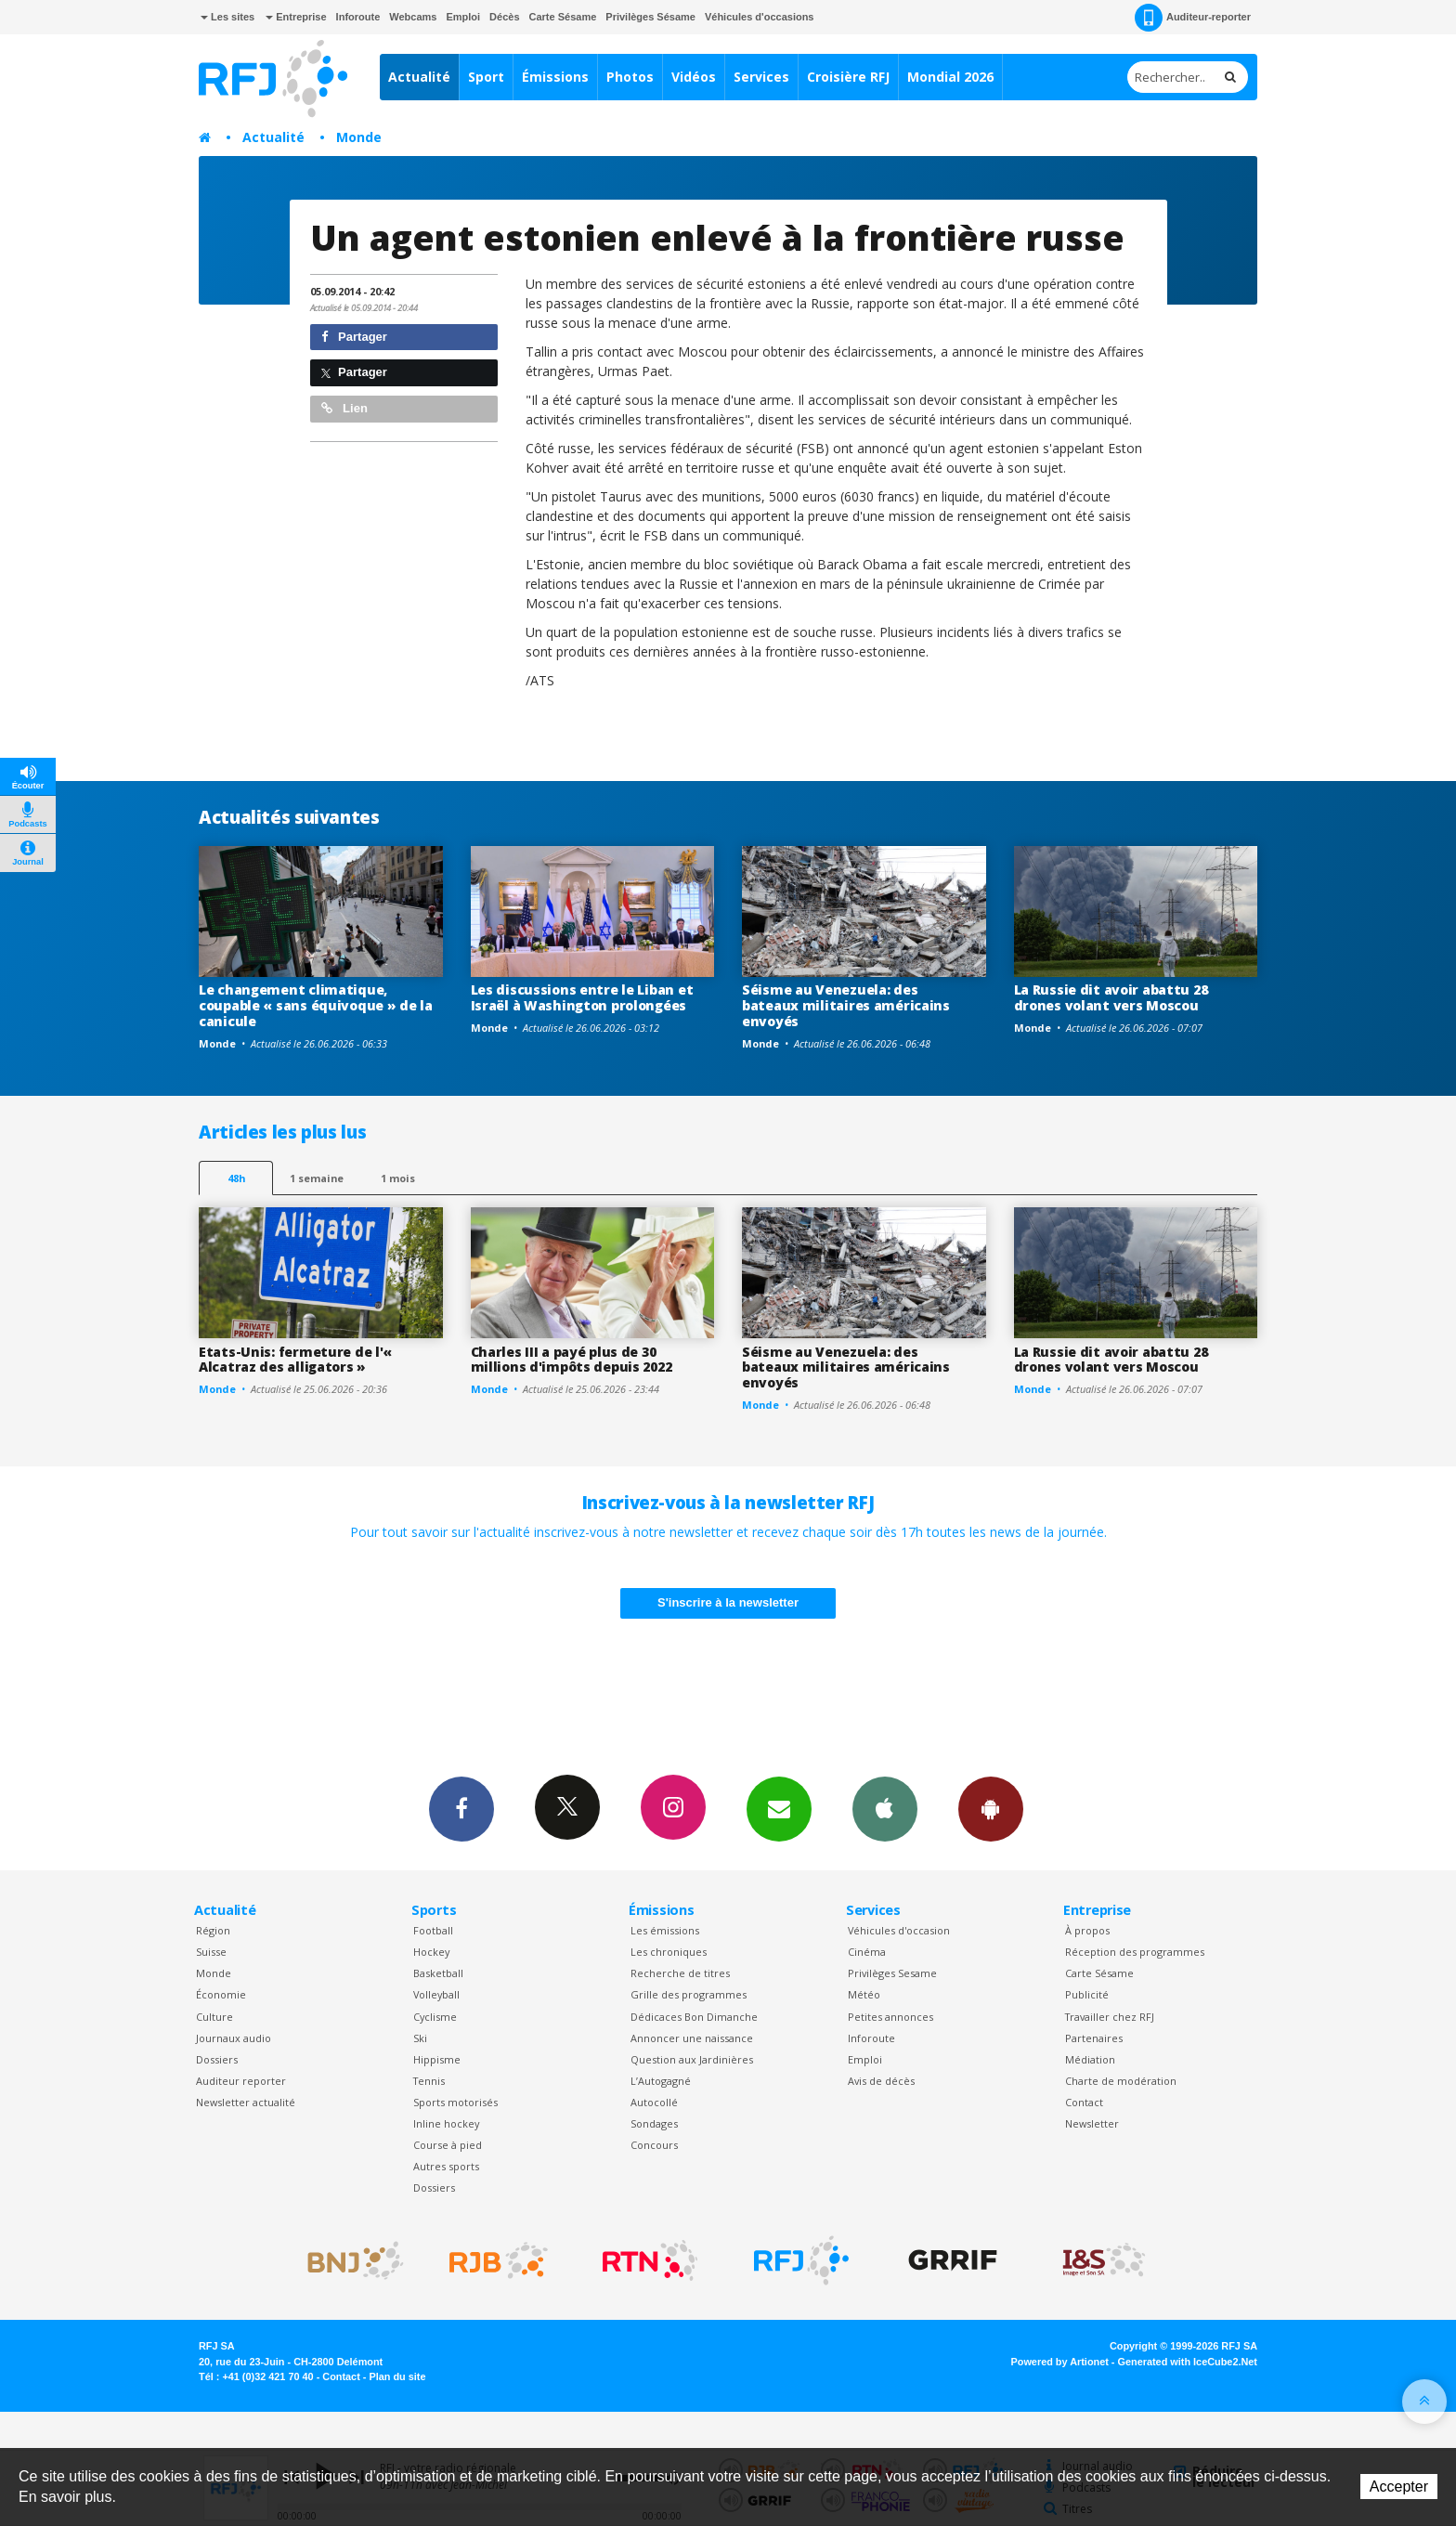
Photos (630, 76)
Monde (359, 137)
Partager (354, 337)
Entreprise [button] (296, 16)
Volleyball (436, 1994)
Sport (486, 76)
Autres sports (446, 2166)
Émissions (555, 76)
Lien (344, 408)
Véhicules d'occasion (899, 1930)
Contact (1084, 2102)
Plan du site (397, 2376)
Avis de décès (881, 2081)
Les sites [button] (227, 16)
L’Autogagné (660, 2081)
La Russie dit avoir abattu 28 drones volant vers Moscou (1111, 997)
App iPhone (884, 1808)
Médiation (1090, 2059)
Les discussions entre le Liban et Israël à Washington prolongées (582, 997)
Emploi (463, 16)
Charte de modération (1120, 2081)
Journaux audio (233, 2038)
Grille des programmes (688, 1994)
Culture (214, 2017)
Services (761, 76)
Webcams (412, 16)
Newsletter (1092, 2123)
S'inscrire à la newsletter (728, 1602)
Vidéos (693, 76)
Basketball (438, 1973)
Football (433, 1930)
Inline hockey (446, 2123)
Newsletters (779, 1808)
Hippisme (437, 2059)
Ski (420, 2038)
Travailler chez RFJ (1109, 2017)
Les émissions (664, 1930)
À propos (1087, 1930)
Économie (221, 1994)
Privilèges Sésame (650, 16)
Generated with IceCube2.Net (1187, 2361)
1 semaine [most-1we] (317, 1178)
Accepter (1399, 2486)
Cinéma (867, 1952)
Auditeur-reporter (1193, 18)
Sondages (654, 2123)
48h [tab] (236, 1178)
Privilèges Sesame (892, 1973)
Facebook (461, 1808)
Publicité (1087, 1994)
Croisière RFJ (848, 76)
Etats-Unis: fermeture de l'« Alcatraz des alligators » (295, 1359)
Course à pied (447, 2145)
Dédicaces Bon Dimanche (694, 2017)
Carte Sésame (563, 16)
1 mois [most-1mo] (398, 1178)
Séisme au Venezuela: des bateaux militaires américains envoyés (846, 1005)
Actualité (419, 76)
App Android (990, 1808)
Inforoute (358, 16)
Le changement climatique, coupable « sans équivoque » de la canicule (316, 1005)
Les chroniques (668, 1952)
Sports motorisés (455, 2102)
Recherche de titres (680, 1973)
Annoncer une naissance (691, 2038)
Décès (504, 16)
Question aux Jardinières (691, 2059)
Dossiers (217, 2059)
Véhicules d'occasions (759, 16)
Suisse (211, 1952)
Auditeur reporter (241, 2081)
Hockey (431, 1952)
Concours (654, 2145)
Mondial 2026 (950, 76)
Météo (864, 1994)
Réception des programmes (1134, 1952)
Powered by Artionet (1060, 2361)
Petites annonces (890, 2017)
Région (213, 1930)
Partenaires (1094, 2038)
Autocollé (654, 2102)
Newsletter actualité (245, 2102)
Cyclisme (435, 2017)
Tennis (429, 2081)
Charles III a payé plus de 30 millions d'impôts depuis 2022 (571, 1359)
